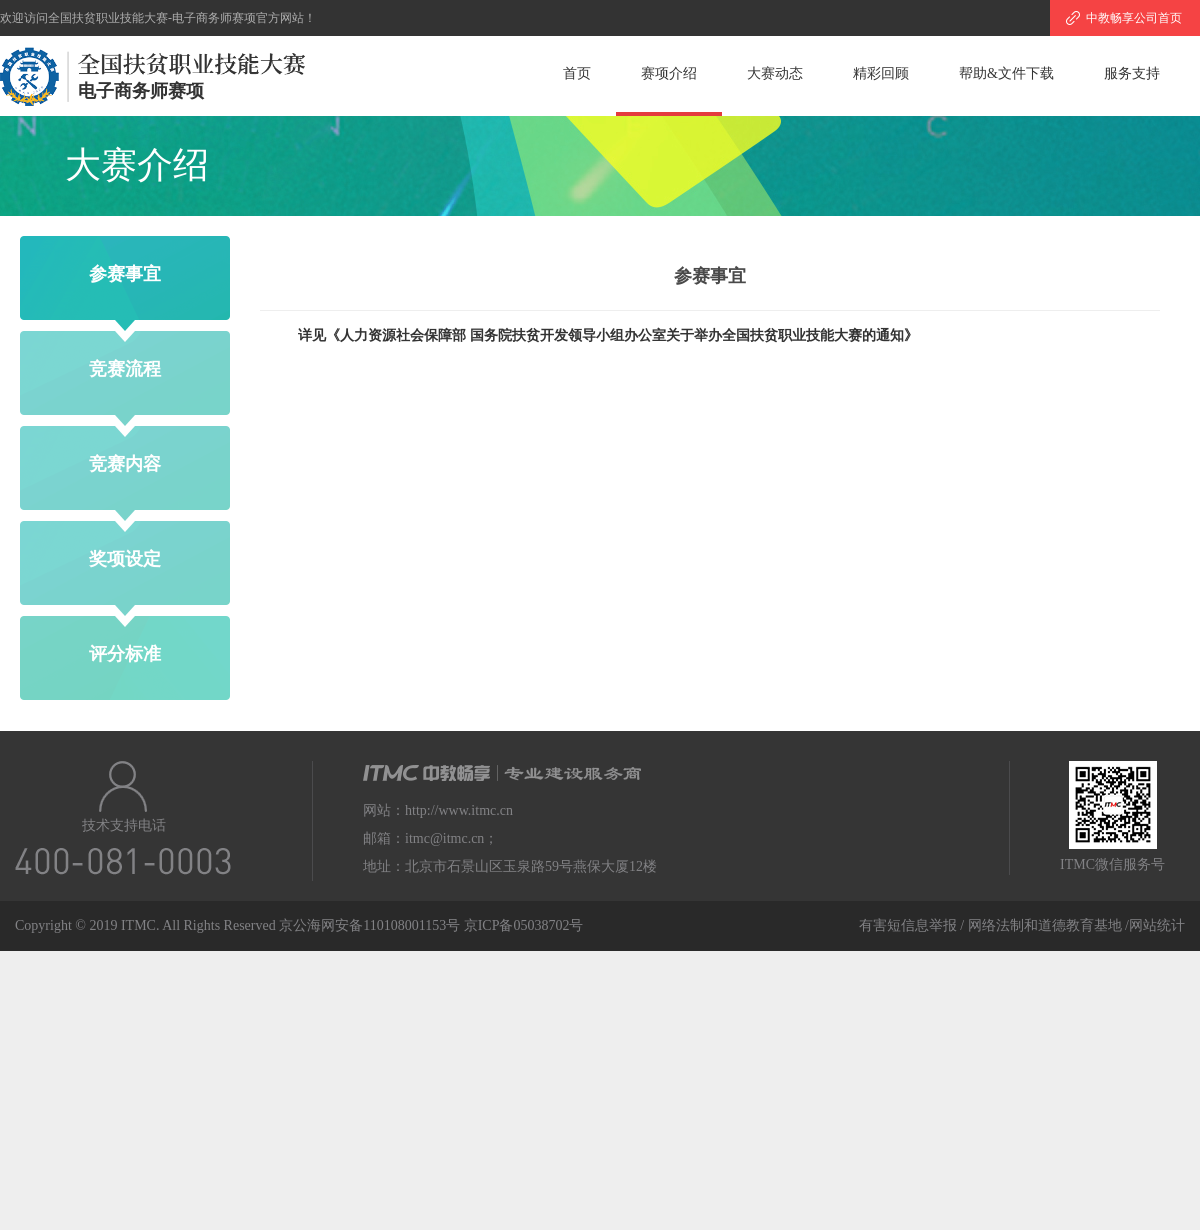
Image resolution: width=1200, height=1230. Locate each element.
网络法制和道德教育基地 (1047, 925)
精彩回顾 (881, 73)
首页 (577, 73)
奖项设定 (125, 559)
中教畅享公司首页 (1134, 18)
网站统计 (1157, 925)
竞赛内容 (125, 464)
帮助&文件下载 (1006, 73)
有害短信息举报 (908, 925)
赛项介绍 (669, 73)
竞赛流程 (125, 369)
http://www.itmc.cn (459, 810)
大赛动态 (775, 73)
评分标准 (125, 654)
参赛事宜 (125, 274)
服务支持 (1132, 73)
